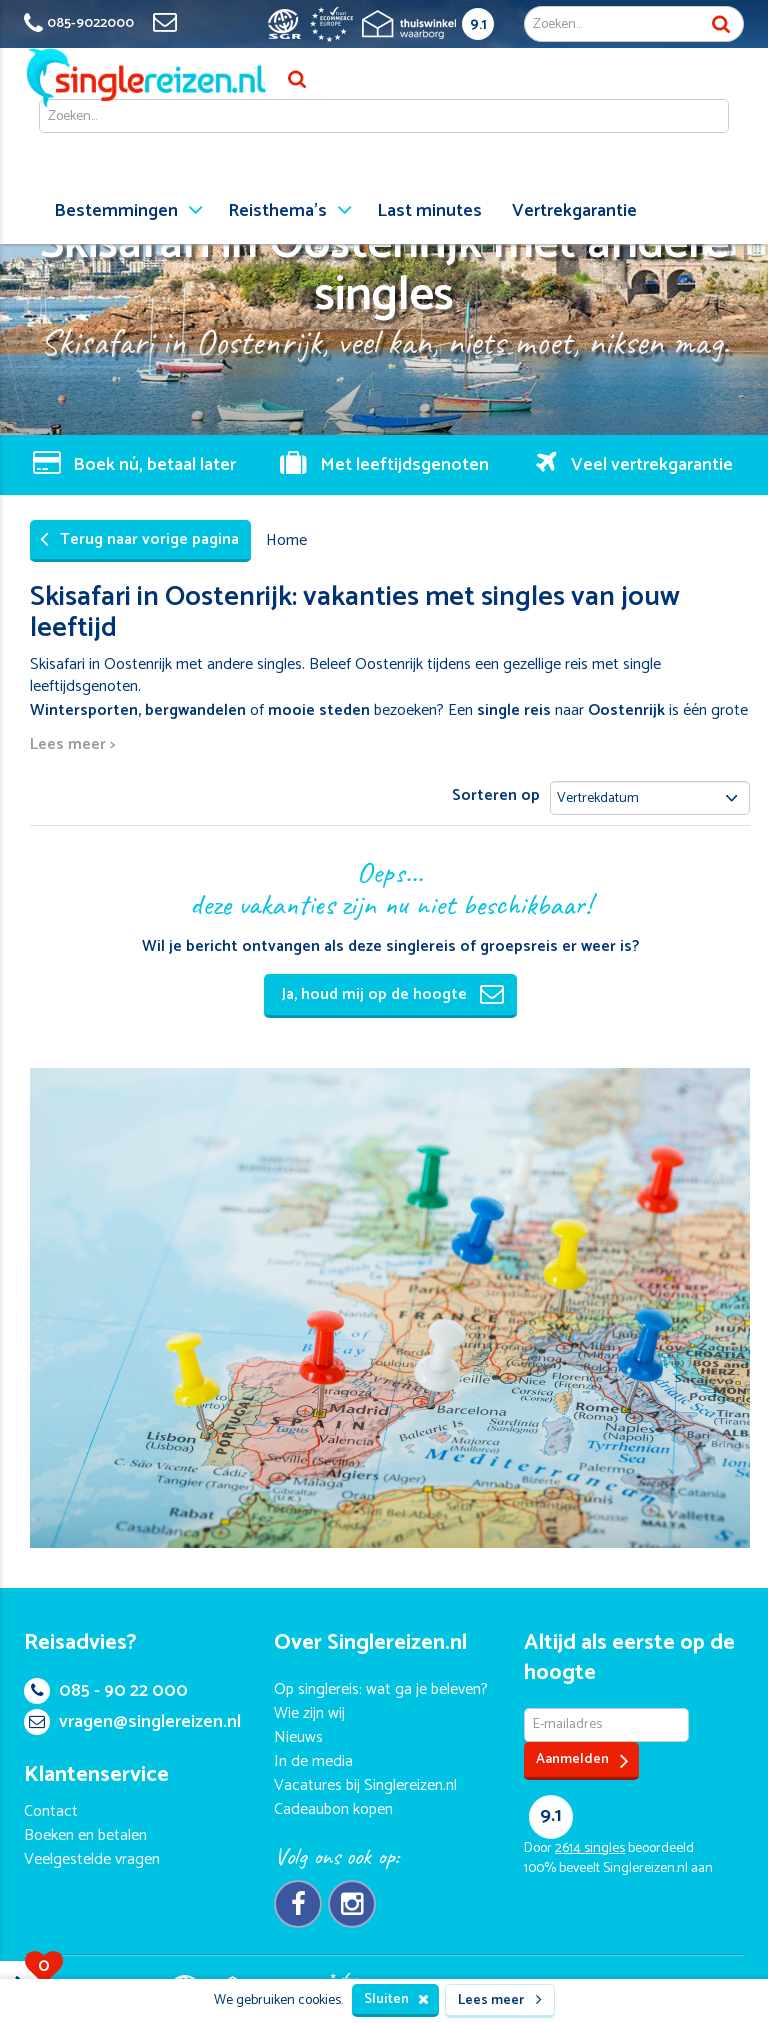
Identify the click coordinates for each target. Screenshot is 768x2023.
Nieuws (298, 1737)
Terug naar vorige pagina (139, 539)
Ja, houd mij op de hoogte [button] (393, 994)
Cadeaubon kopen (333, 1809)
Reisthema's (277, 211)
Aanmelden (582, 1760)
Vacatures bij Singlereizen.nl (365, 1785)
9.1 (478, 24)
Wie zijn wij (309, 1713)
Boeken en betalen (85, 1835)
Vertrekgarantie (574, 211)
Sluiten (396, 1999)
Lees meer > (72, 745)
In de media (313, 1761)
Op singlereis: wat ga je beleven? (381, 1689)
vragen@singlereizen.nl (132, 1722)
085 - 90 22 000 (106, 1691)
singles (590, 1848)
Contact (51, 1811)
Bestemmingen (116, 211)
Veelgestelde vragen (92, 1859)
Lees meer (500, 2000)
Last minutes (429, 211)
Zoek (721, 24)
